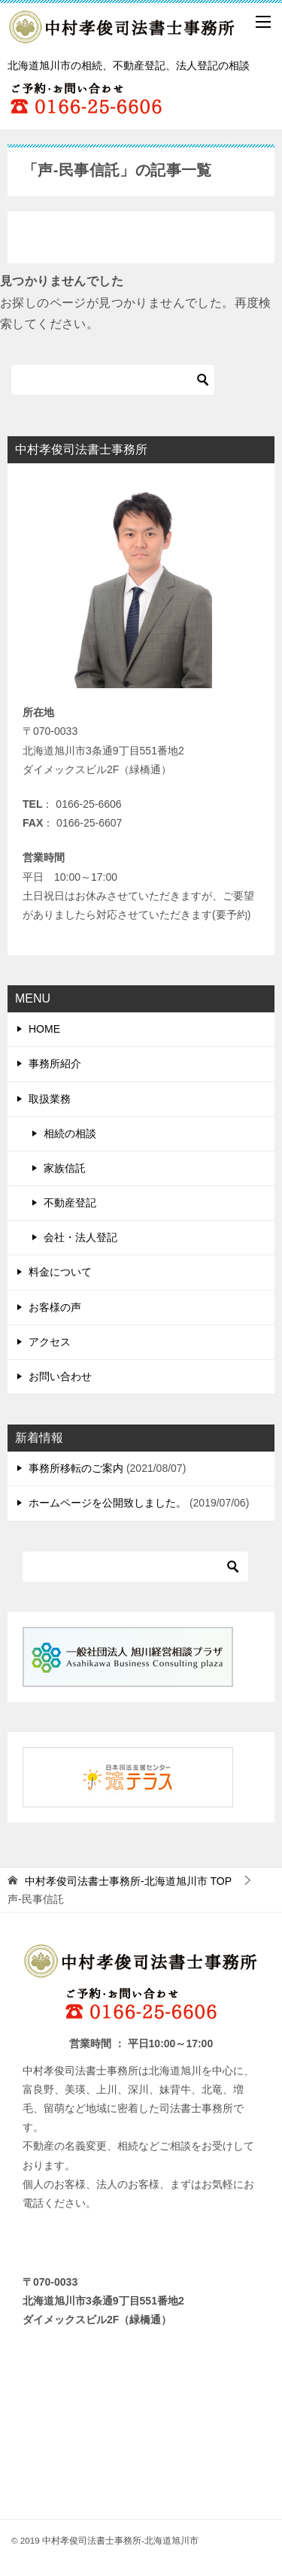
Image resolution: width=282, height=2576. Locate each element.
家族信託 (65, 1168)
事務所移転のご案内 (76, 1468)
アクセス (50, 1342)
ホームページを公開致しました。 (107, 1503)
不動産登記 (70, 1203)
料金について (60, 1272)
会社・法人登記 (80, 1237)
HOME (44, 1029)
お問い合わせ (60, 1376)
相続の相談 (70, 1133)
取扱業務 (50, 1099)
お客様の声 (55, 1307)
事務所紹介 (55, 1063)
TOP (128, 1881)
